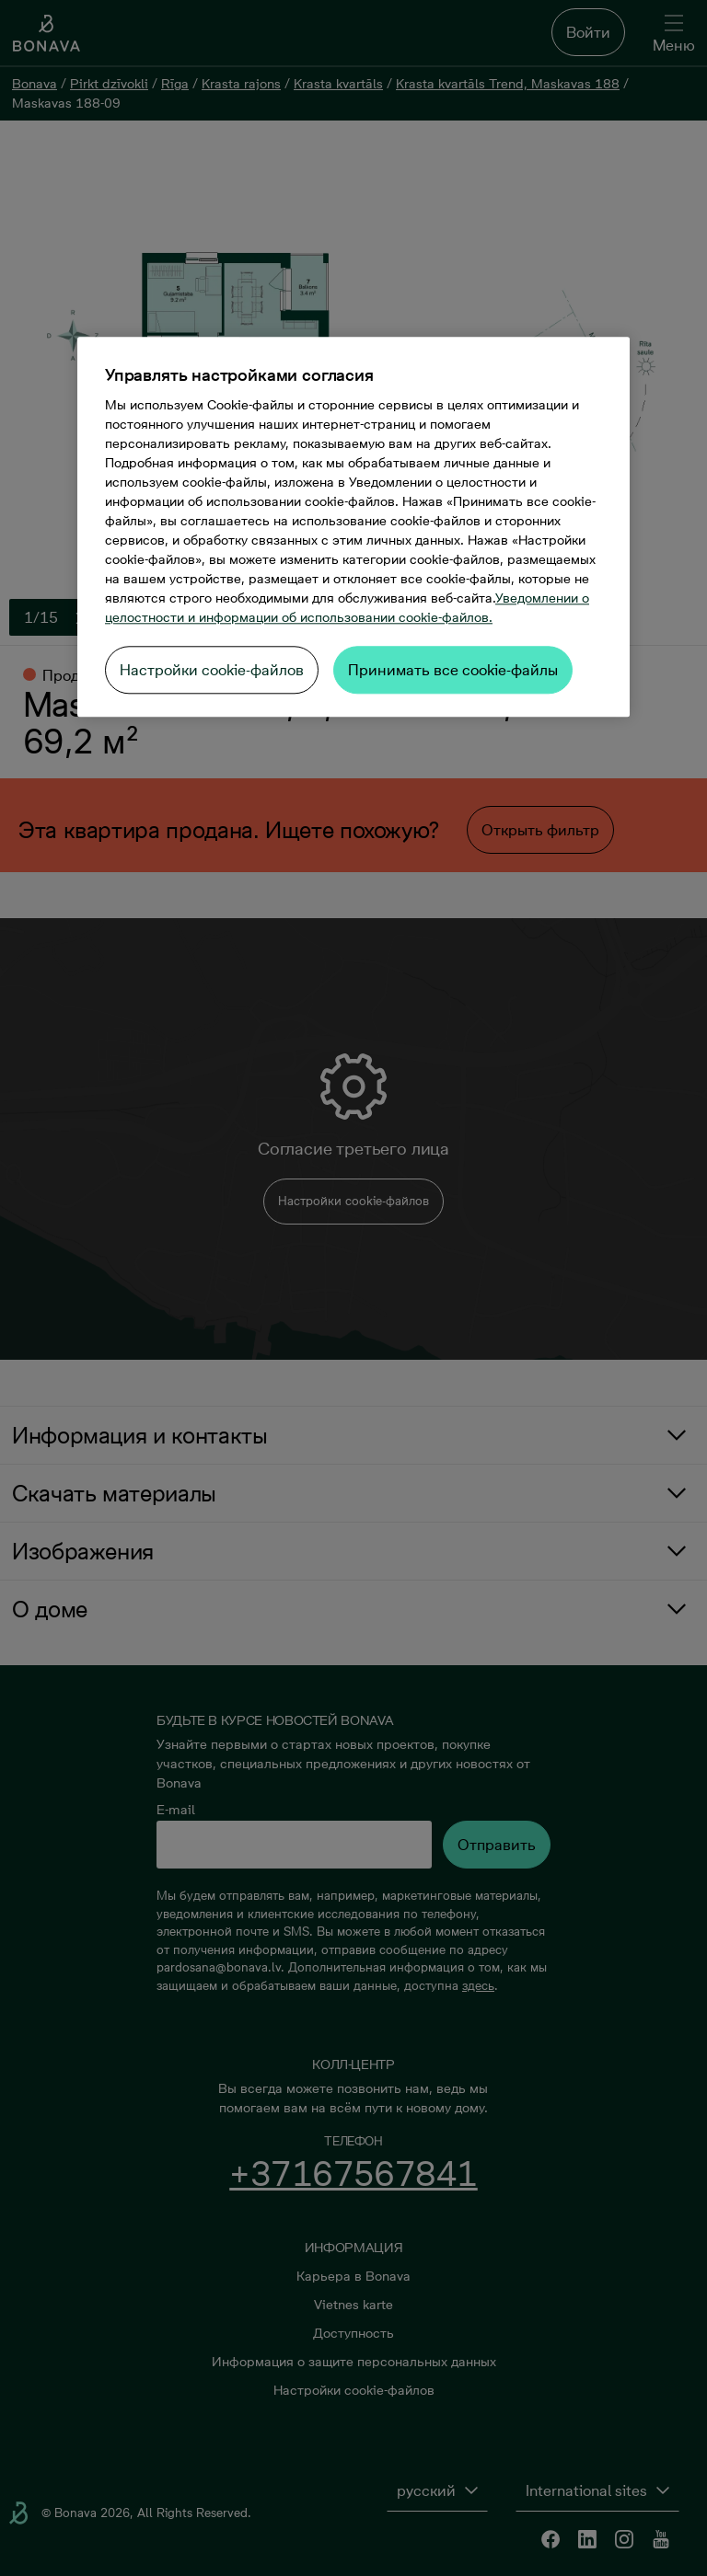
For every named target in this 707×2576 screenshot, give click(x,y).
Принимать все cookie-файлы (453, 670)
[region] (353, 527)
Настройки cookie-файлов (212, 670)
